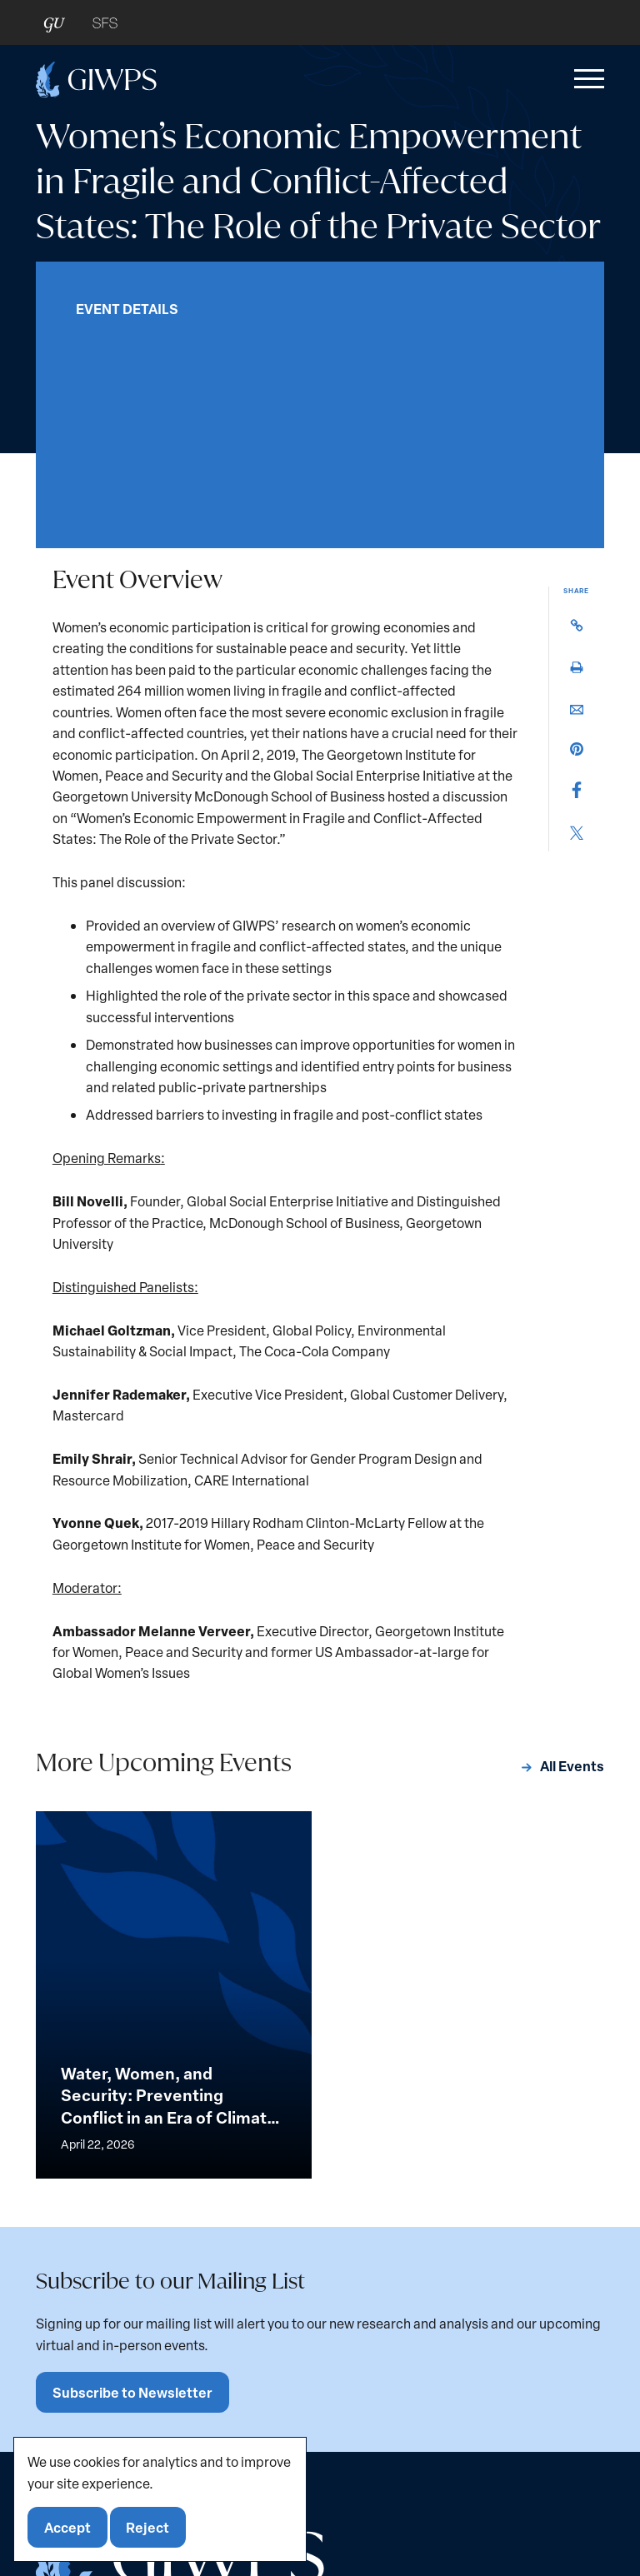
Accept (67, 2527)
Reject (147, 2527)
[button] (586, 79)
